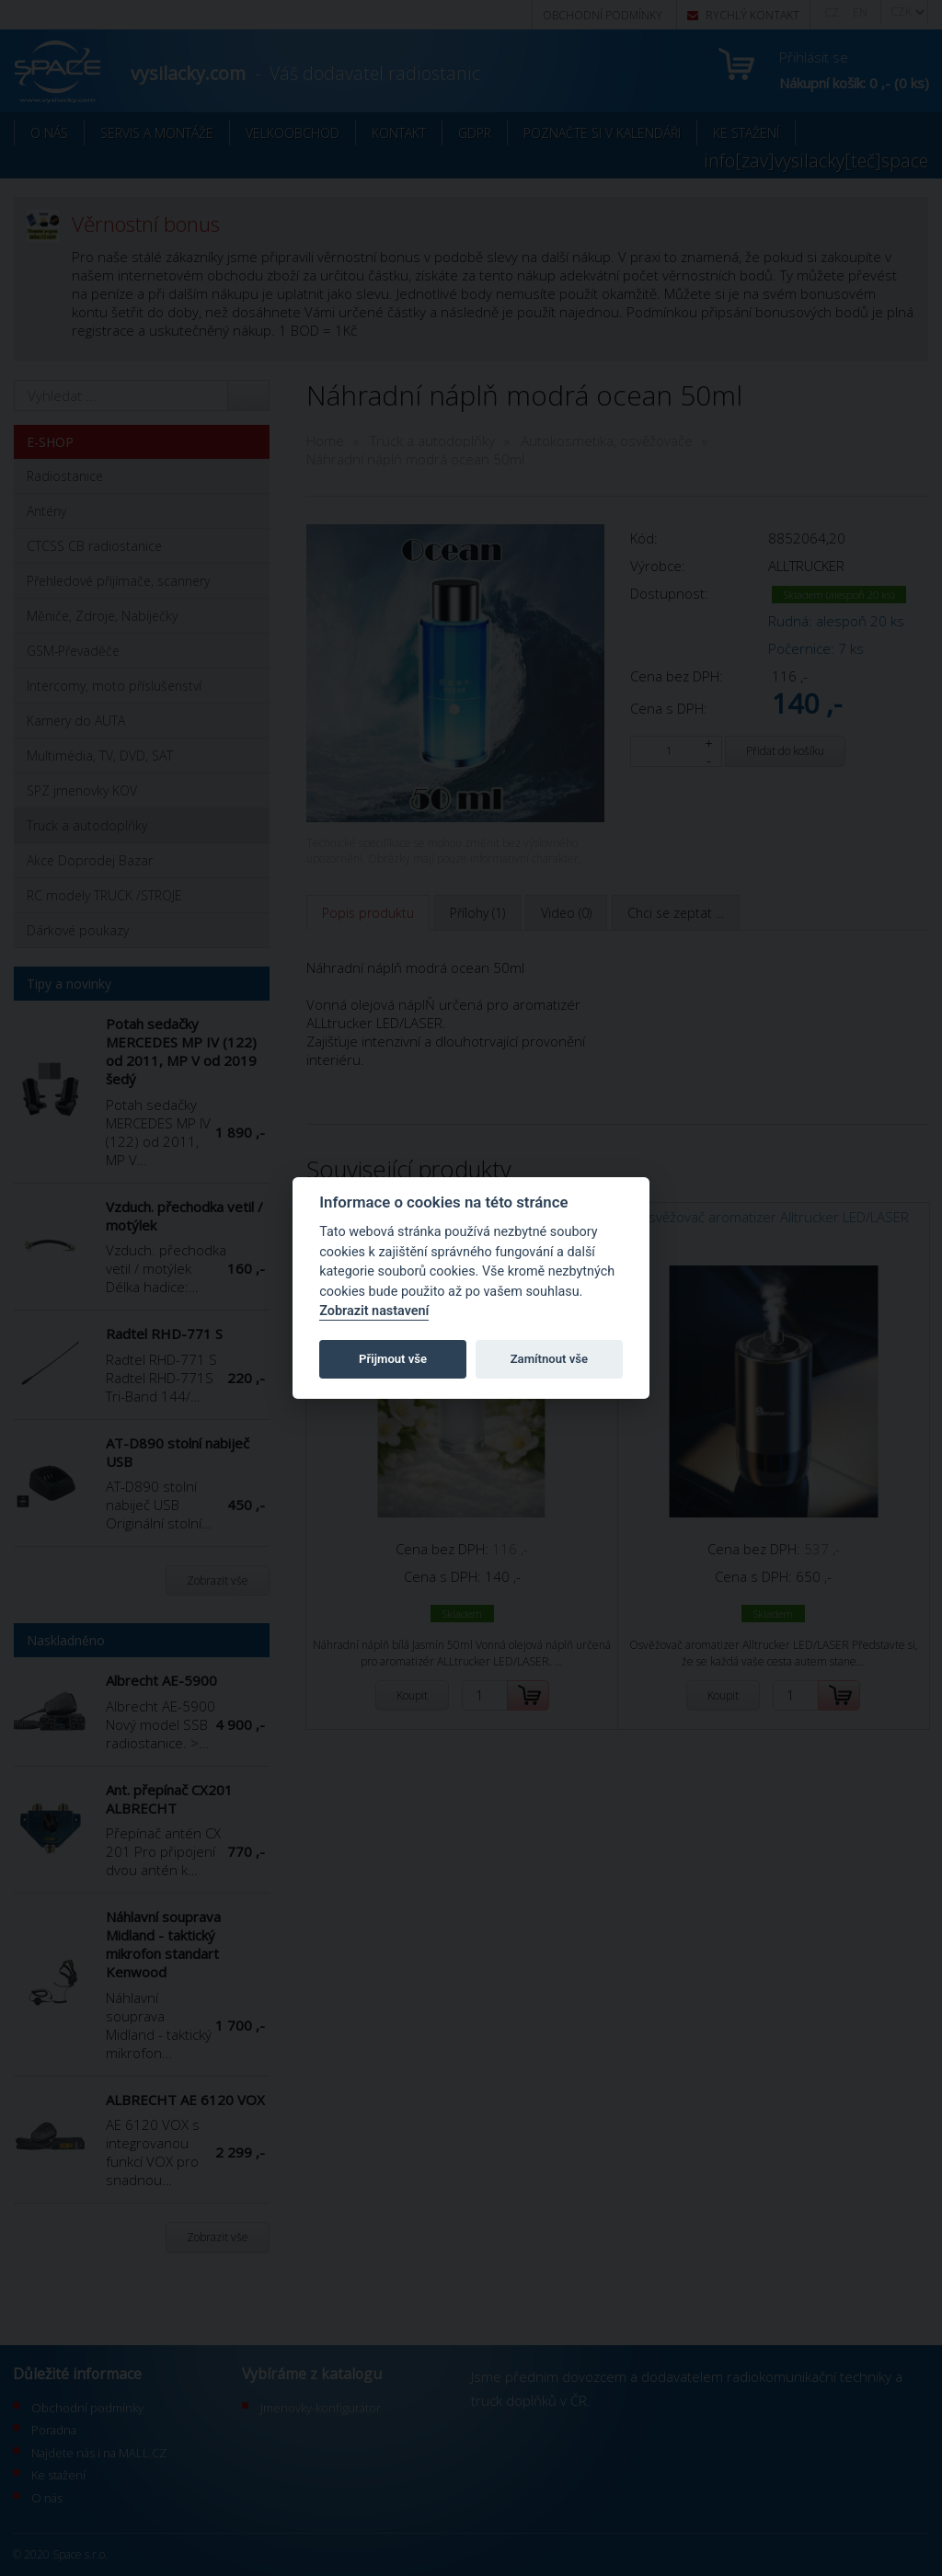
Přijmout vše (393, 1359)
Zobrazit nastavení (374, 1311)
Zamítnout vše (549, 1359)
